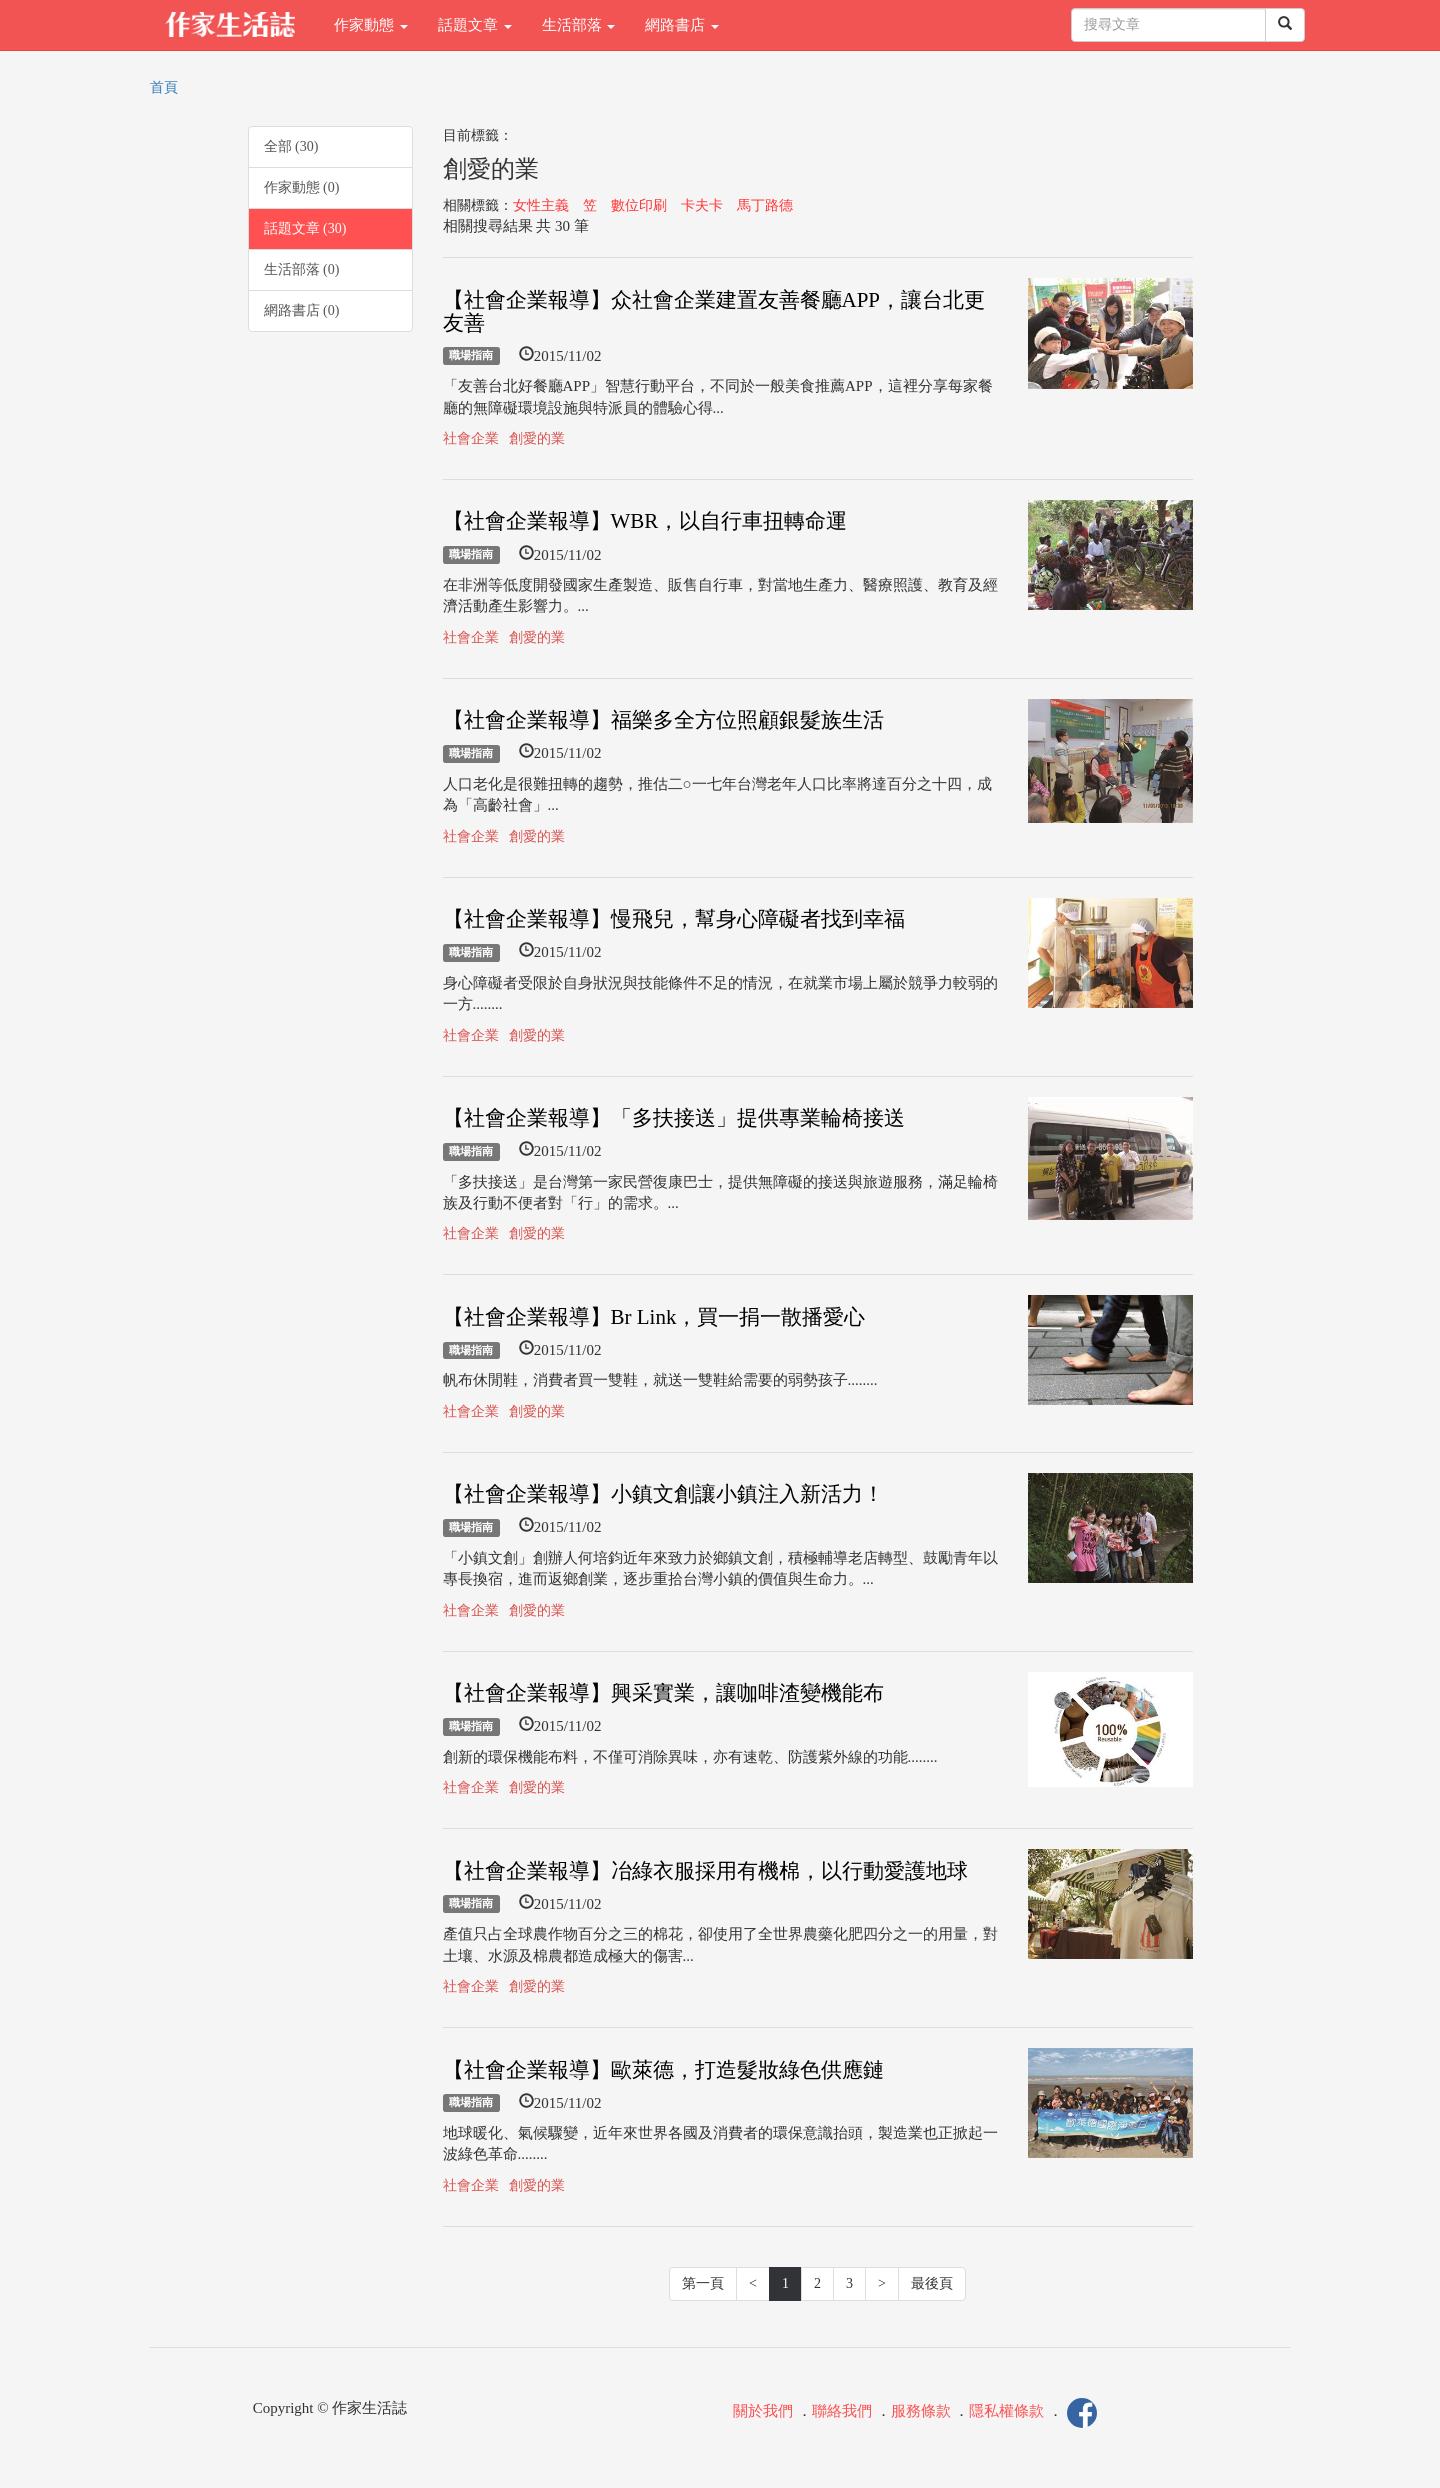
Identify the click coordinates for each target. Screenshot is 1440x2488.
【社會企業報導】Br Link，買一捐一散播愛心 (654, 1317)
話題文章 (475, 25)
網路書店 (682, 25)
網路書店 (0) (302, 310)
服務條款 (921, 2411)
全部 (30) (291, 146)
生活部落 (579, 25)
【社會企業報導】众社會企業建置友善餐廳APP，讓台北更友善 (714, 311)
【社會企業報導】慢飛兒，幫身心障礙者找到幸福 (674, 919)
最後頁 (932, 2283)
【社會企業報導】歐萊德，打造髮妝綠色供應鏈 (663, 2070)
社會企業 (471, 438)
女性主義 (541, 205)
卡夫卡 (702, 205)
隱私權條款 (1006, 2411)
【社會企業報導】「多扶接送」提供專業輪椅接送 (674, 1118)
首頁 (164, 87)
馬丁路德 (765, 205)
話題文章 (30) (305, 228)
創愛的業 (537, 438)
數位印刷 (639, 205)
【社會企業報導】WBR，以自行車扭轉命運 (645, 521)
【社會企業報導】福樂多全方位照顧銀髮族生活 (663, 720)
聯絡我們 (842, 2411)
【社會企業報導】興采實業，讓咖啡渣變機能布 (663, 1693)
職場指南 (471, 356)
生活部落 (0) (302, 269)
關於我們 (763, 2411)
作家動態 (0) (302, 187)
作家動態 (371, 25)
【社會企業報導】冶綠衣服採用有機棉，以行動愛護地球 (705, 1871)
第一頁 (703, 2283)
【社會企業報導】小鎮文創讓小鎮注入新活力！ (663, 1494)
